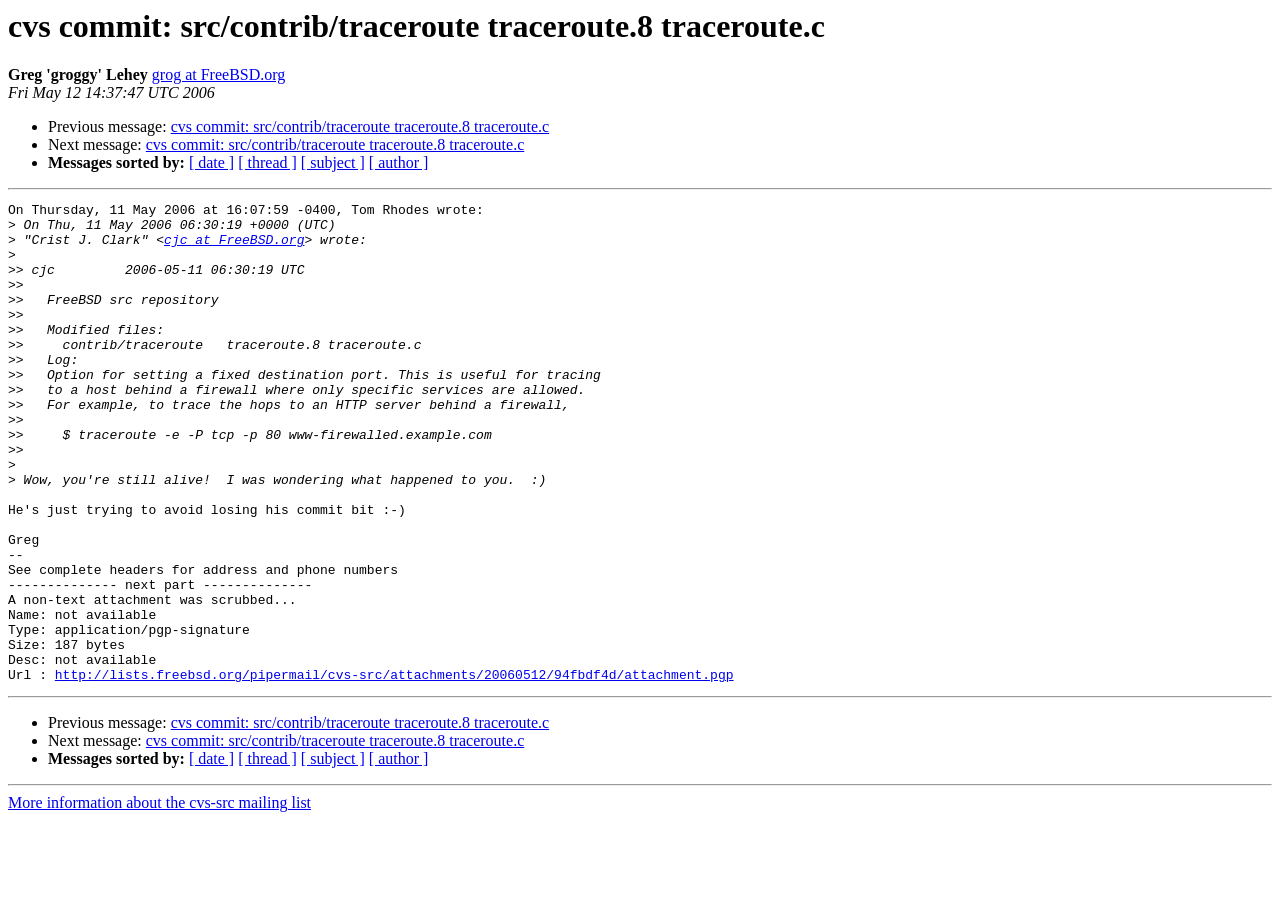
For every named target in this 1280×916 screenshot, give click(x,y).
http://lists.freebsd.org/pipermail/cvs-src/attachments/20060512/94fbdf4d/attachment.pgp (394, 770)
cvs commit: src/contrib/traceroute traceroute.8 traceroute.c (360, 126)
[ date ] (211, 162)
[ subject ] (333, 162)
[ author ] (399, 162)
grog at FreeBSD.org (218, 74)
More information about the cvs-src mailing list (159, 898)
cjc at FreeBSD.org (234, 248)
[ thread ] (267, 162)
